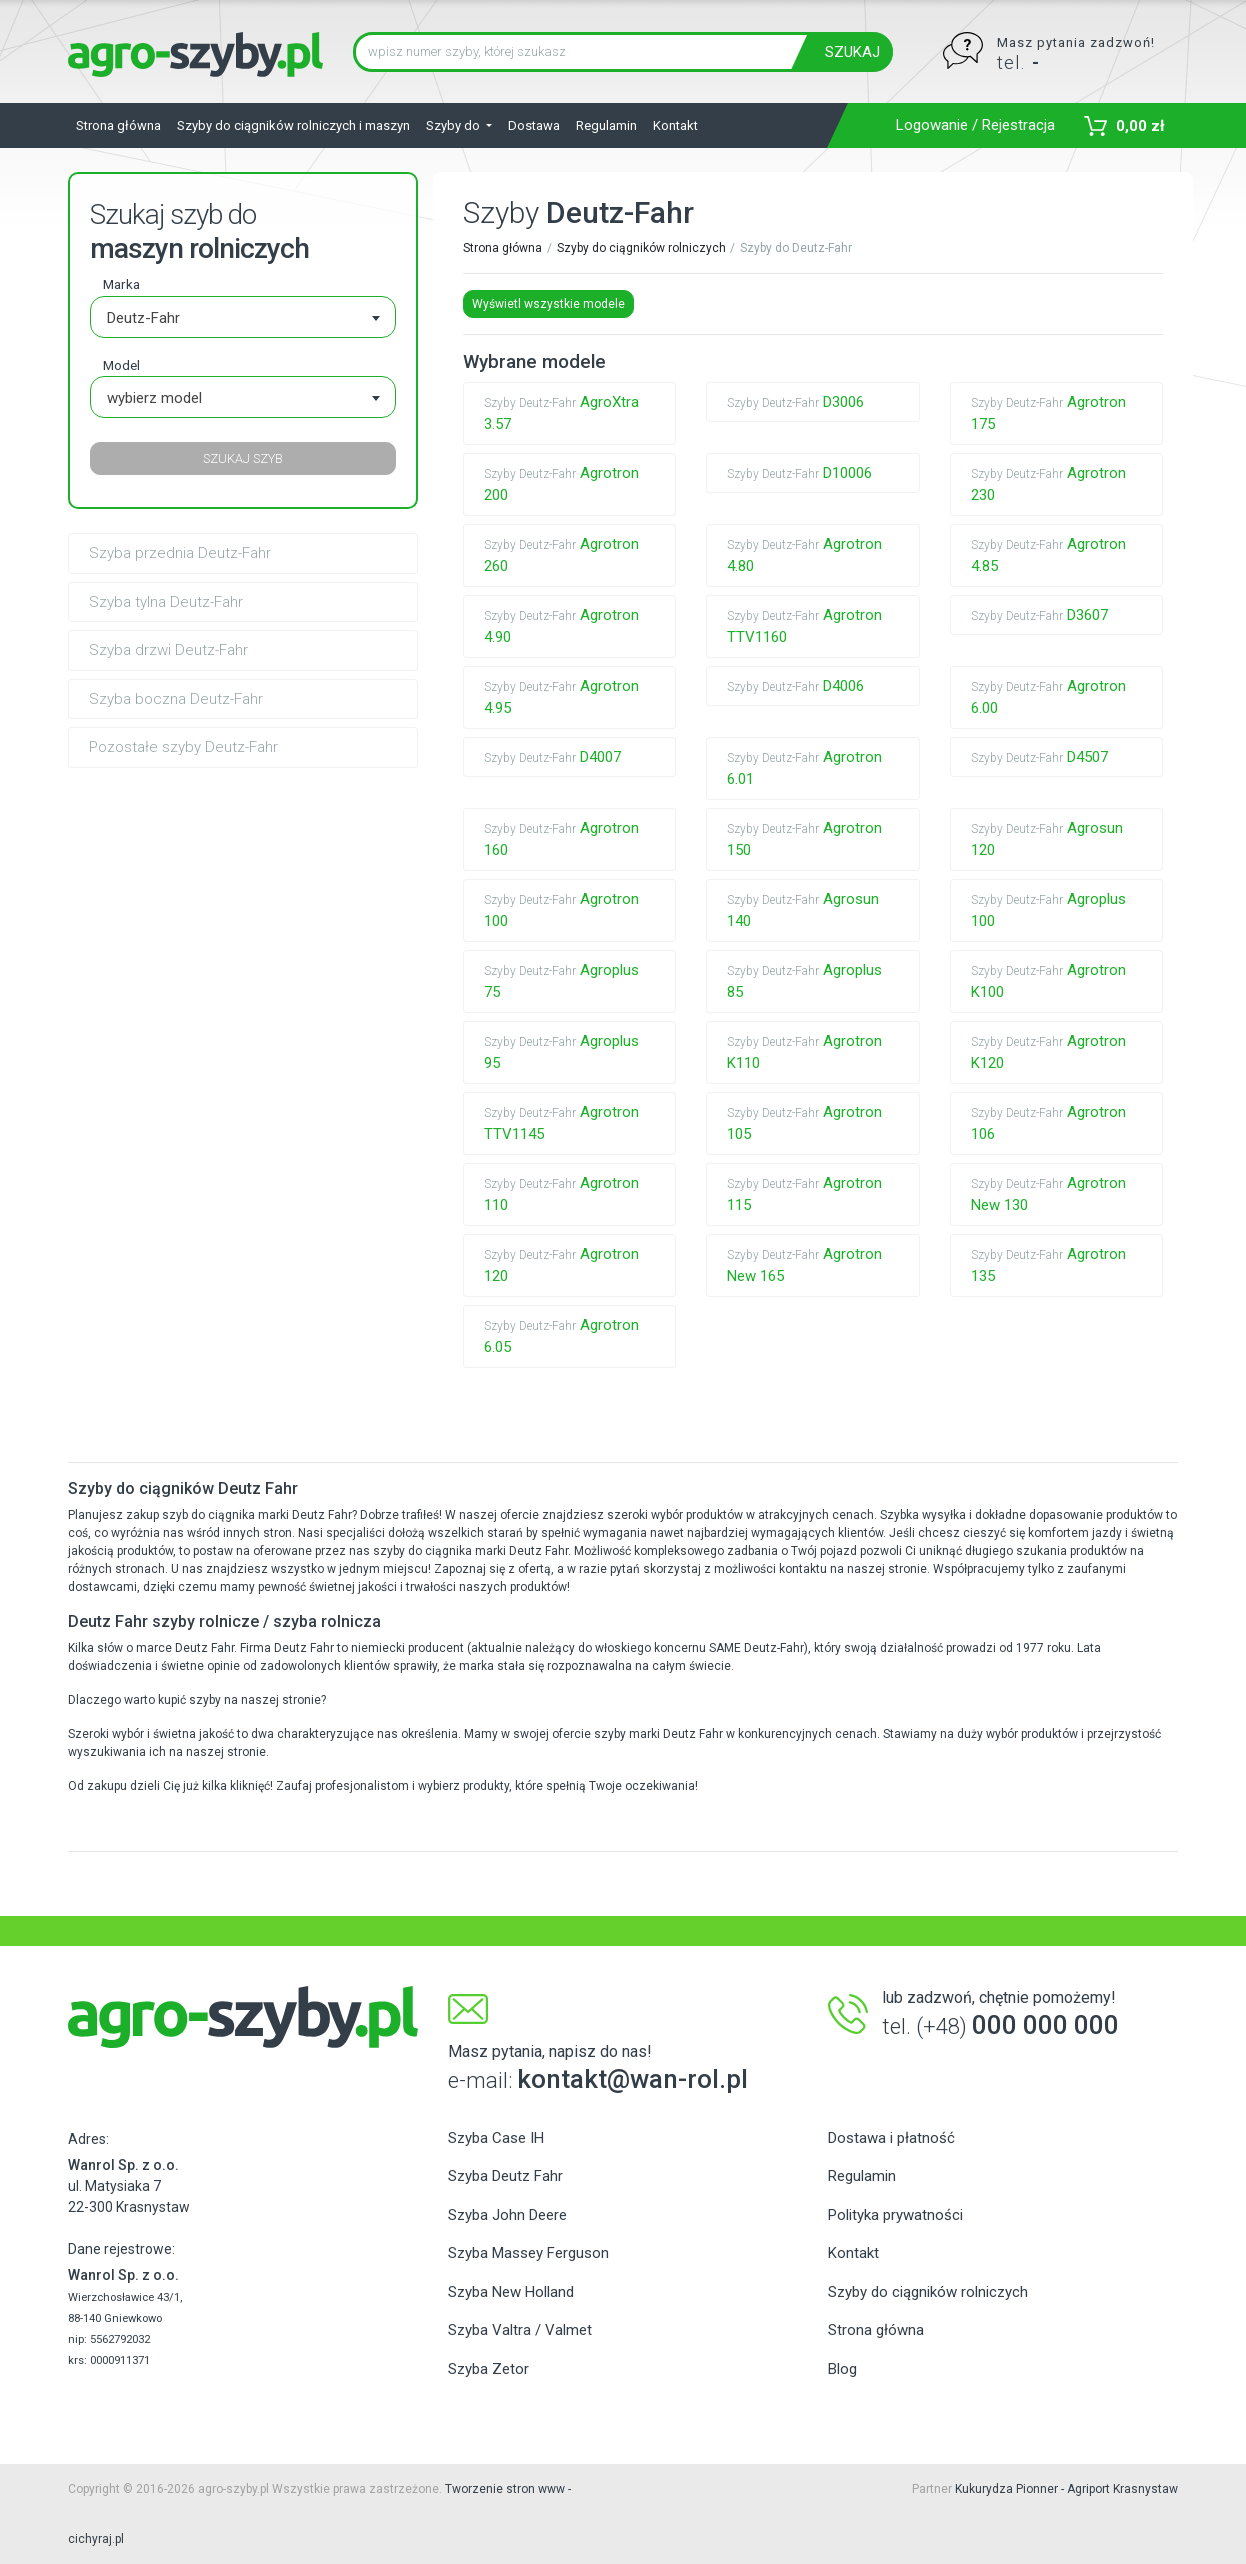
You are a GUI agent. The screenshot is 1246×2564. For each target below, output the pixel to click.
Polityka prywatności (895, 2215)
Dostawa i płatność (891, 2138)
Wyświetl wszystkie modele (548, 304)
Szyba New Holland (511, 2292)
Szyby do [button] (454, 125)
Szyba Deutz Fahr (505, 2176)
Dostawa (534, 125)
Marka (121, 284)
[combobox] (243, 317)
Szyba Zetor (488, 2369)
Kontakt (675, 125)
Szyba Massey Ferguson (528, 2253)
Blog (842, 2369)
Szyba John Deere (507, 2215)
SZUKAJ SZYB (243, 458)
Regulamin (606, 125)
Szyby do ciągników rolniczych (641, 248)
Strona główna (118, 125)
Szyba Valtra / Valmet (520, 2330)
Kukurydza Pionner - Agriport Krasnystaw (1066, 2489)
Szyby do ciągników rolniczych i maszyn (293, 125)
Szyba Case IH (496, 2138)
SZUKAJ (852, 52)
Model (121, 365)
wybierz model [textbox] (154, 398)
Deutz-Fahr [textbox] (143, 318)
